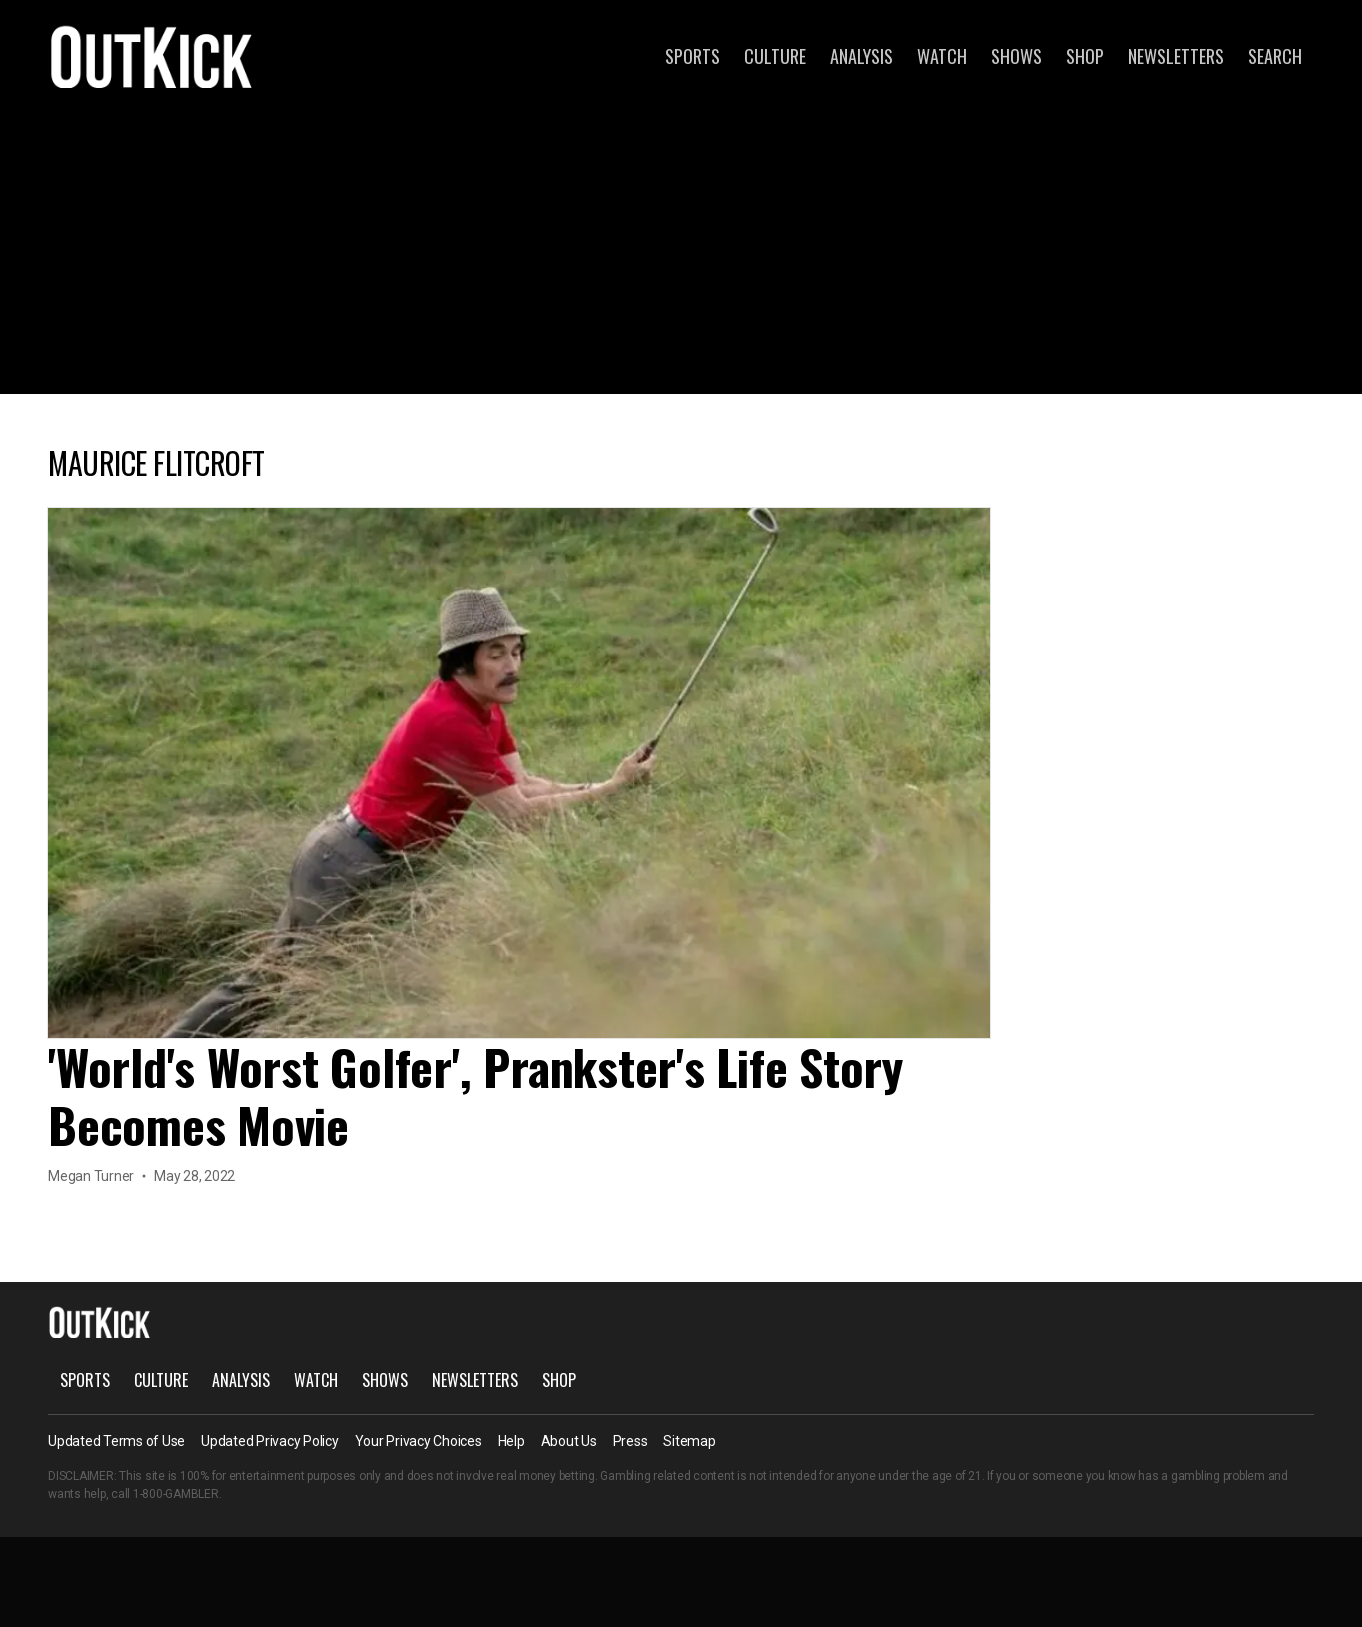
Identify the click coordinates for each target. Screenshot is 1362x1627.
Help (511, 1441)
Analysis (861, 56)
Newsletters (1176, 56)
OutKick (152, 56)
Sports (692, 56)
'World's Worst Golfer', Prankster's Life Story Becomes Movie (475, 1095)
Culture (775, 56)
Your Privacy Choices (418, 1441)
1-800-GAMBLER (176, 1494)
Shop (1085, 56)
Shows (1016, 56)
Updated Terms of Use (116, 1441)
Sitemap (689, 1441)
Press (630, 1441)
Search (1275, 56)
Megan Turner (91, 1176)
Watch (942, 56)
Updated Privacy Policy (270, 1441)
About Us (569, 1441)
